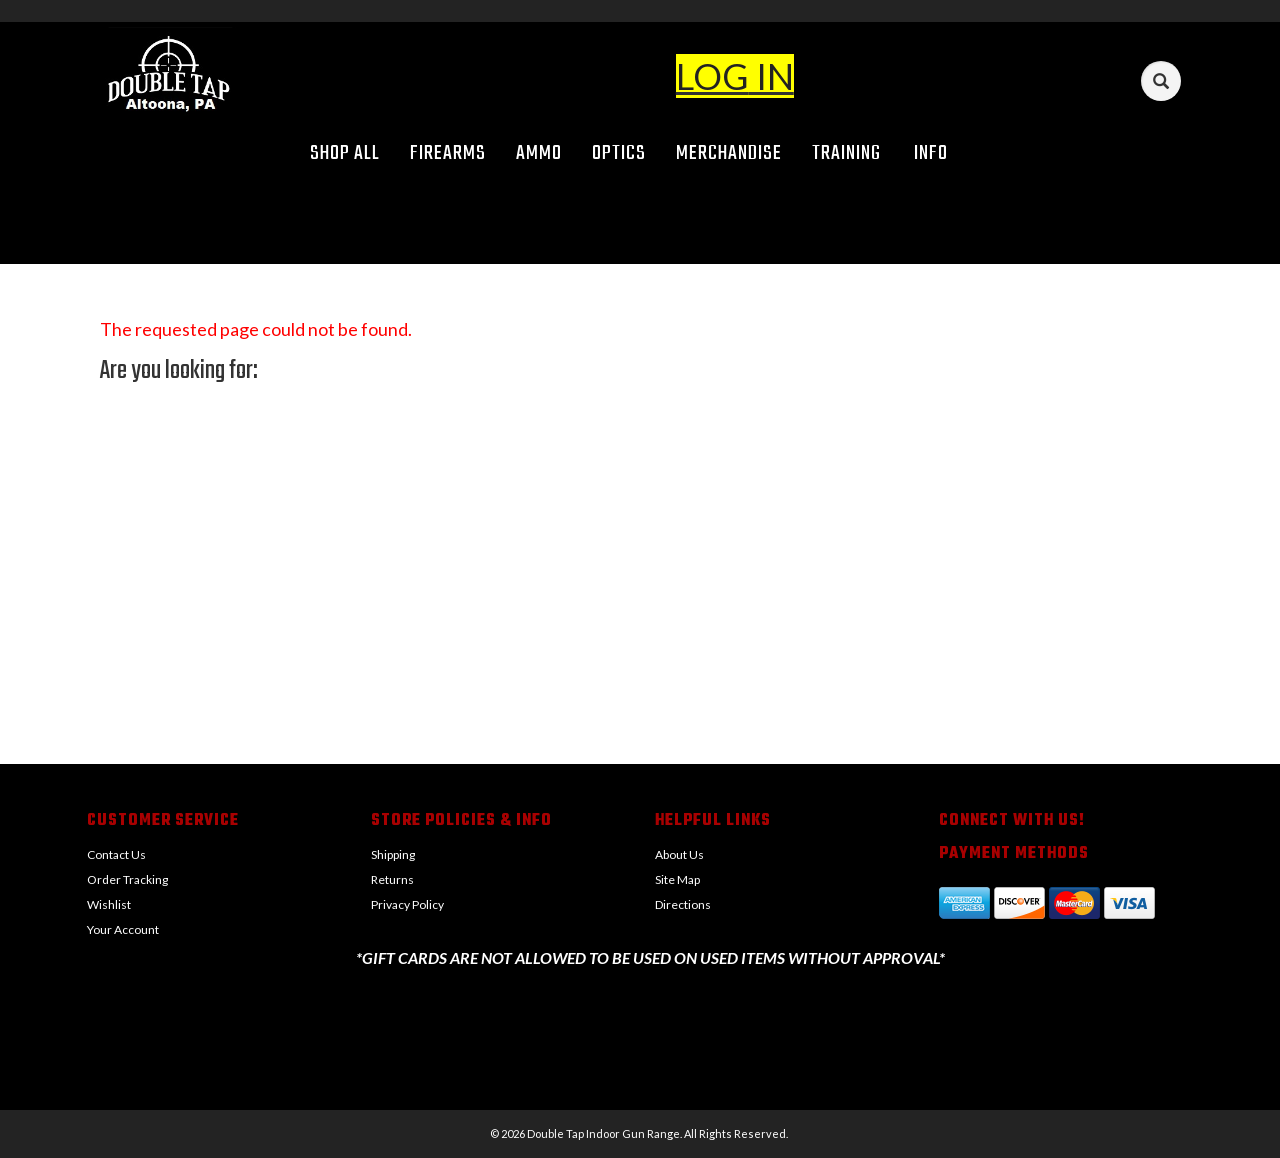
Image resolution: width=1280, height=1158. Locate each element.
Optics (619, 153)
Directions (683, 904)
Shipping (393, 854)
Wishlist (109, 904)
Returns (392, 879)
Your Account (123, 929)
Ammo (539, 153)
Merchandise (729, 153)
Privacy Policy (407, 904)
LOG (712, 76)
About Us (679, 854)
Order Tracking (127, 879)
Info (938, 153)
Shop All (345, 153)
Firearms (448, 153)
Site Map (677, 879)
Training (846, 153)
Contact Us (116, 854)
